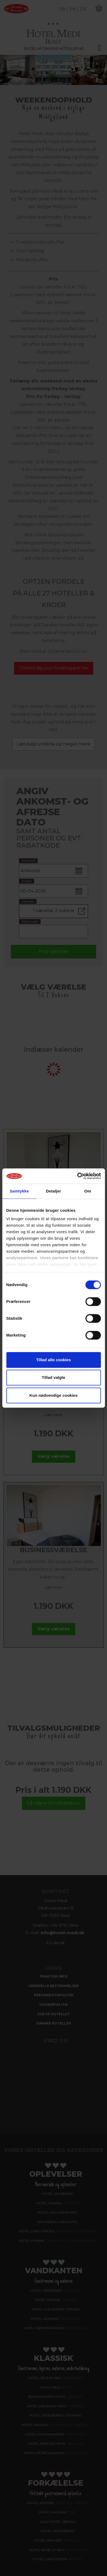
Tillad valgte (53, 1377)
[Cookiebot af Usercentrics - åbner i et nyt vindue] (77, 1175)
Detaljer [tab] (53, 1191)
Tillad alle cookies (53, 1359)
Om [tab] (87, 1191)
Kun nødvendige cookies (54, 1395)
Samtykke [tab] (19, 1191)
